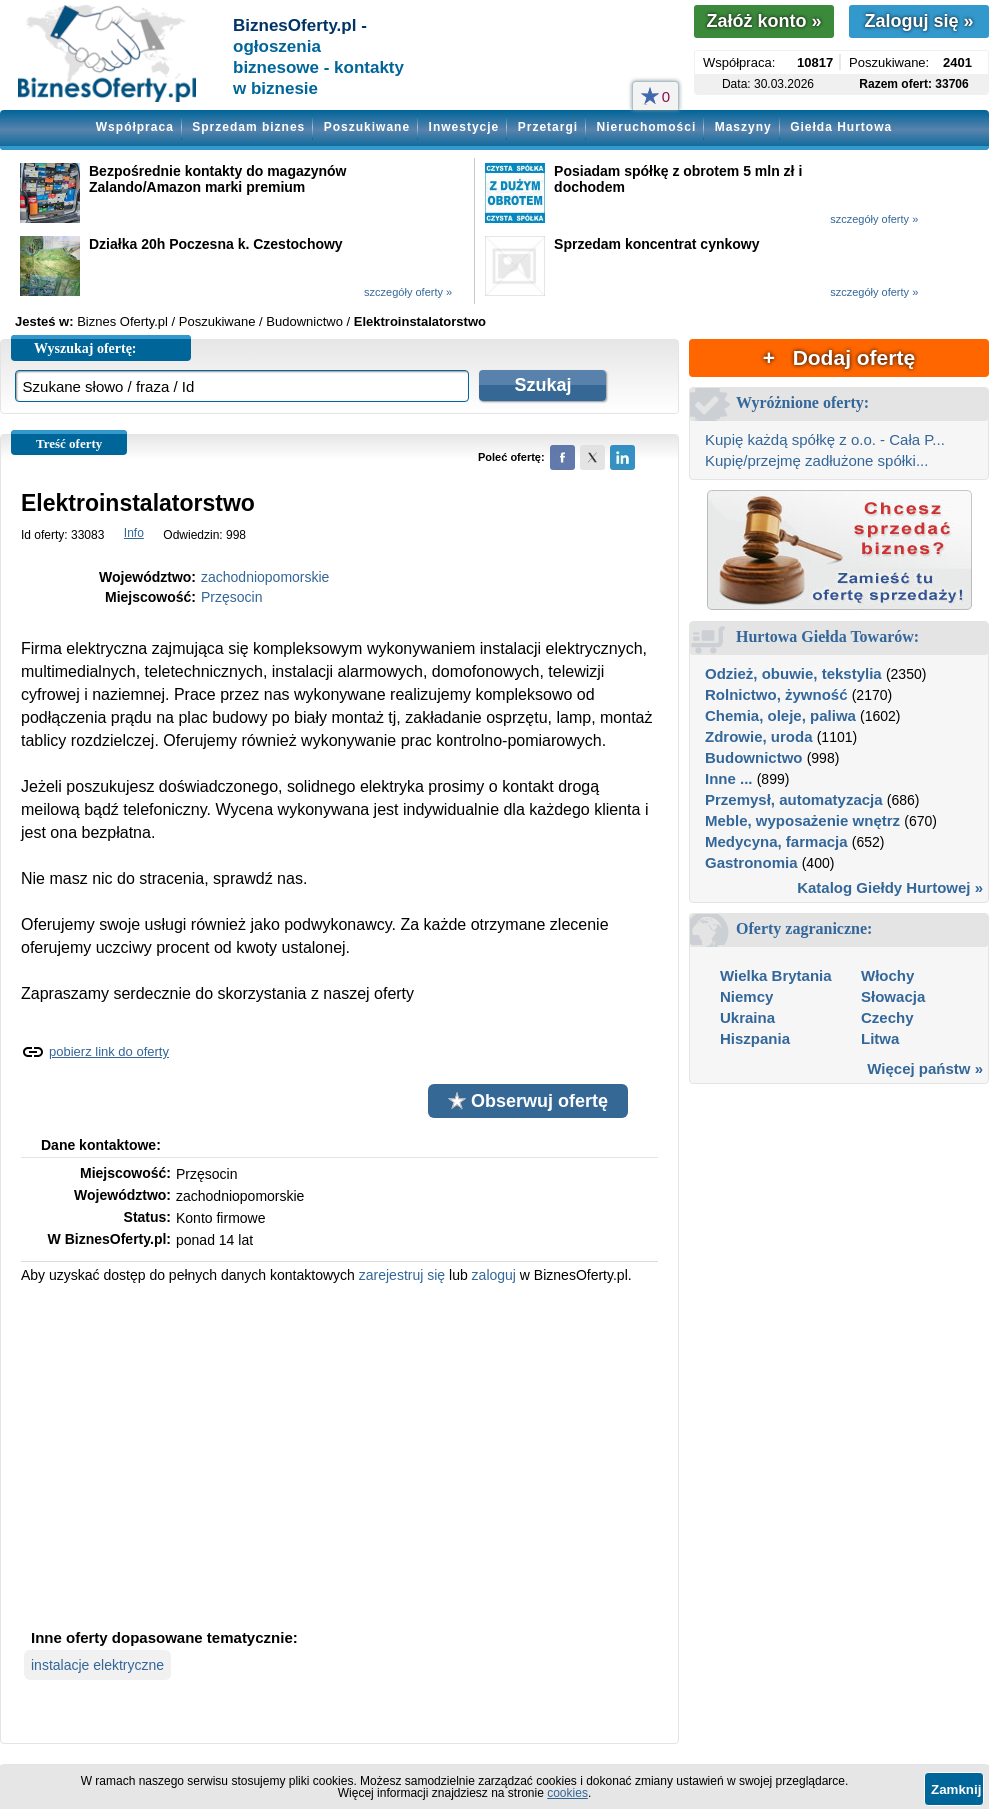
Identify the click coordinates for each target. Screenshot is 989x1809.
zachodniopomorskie (265, 577)
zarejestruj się (402, 1275)
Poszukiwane (367, 127)
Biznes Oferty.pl (122, 321)
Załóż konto (763, 21)
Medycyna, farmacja (776, 841)
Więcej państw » (925, 1068)
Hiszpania (755, 1038)
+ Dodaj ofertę (839, 357)
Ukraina (747, 1017)
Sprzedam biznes (248, 127)
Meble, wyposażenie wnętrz (802, 820)
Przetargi (548, 127)
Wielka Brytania (776, 975)
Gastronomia (751, 862)
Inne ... (729, 778)
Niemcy (746, 996)
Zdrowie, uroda (759, 736)
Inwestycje (464, 127)
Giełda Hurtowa (841, 127)
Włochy (887, 975)
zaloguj (494, 1275)
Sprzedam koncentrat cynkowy (656, 244)
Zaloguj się (918, 21)
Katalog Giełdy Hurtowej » (890, 887)
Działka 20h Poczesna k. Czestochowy (216, 244)
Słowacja (893, 996)
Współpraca (135, 127)
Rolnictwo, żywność (776, 694)
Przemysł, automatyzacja (794, 799)
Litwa (880, 1038)
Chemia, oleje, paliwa (780, 715)
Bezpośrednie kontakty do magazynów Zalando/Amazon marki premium (218, 179)
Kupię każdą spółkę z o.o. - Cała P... (825, 439)
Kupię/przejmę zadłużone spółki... (816, 460)
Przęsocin (231, 597)
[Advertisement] (339, 1454)
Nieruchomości (647, 127)
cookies (567, 1793)
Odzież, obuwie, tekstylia (793, 673)
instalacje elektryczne (97, 1665)
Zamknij (956, 1789)
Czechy (887, 1017)
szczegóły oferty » (874, 219)
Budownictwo (754, 757)
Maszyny (743, 127)
